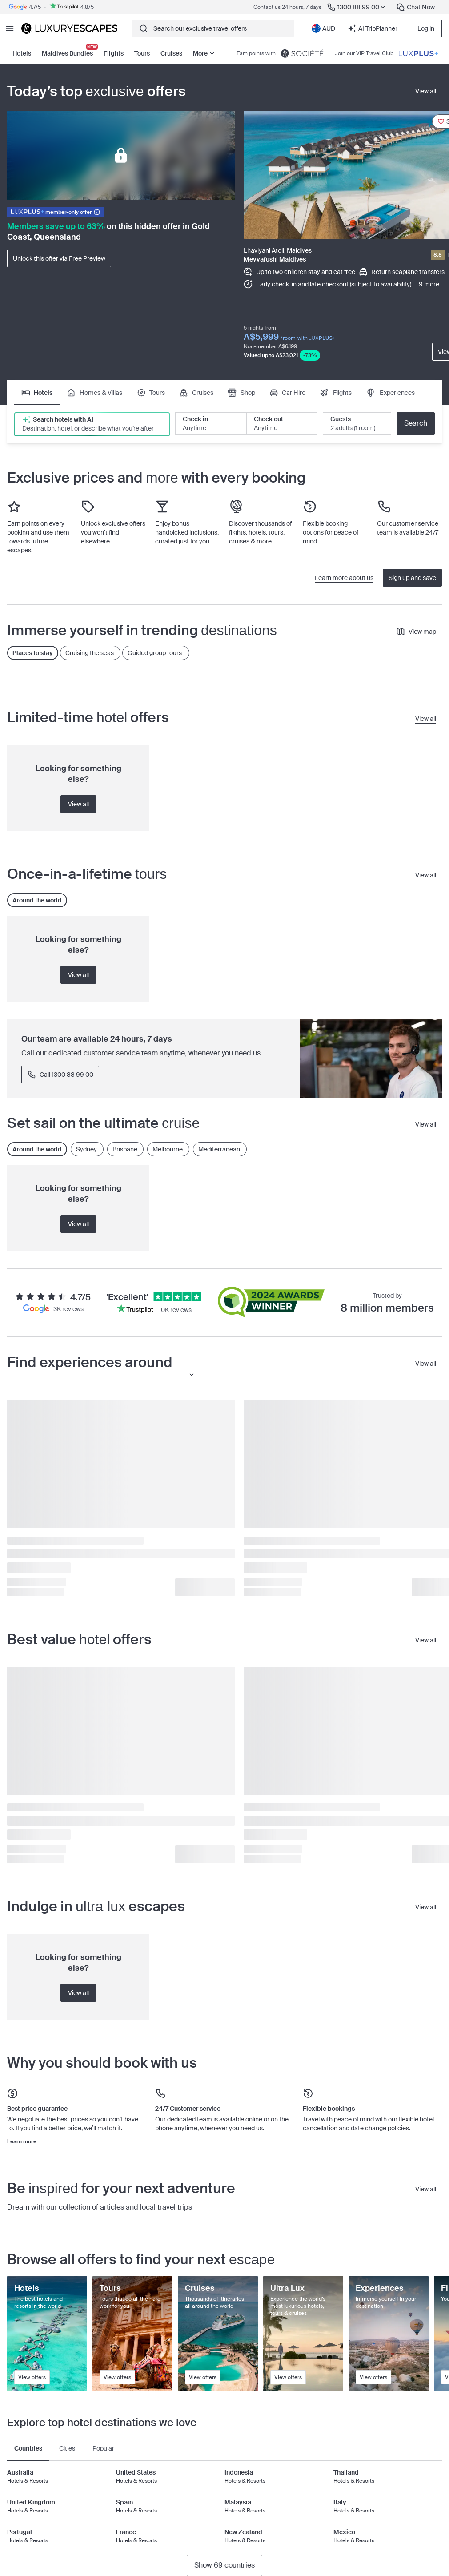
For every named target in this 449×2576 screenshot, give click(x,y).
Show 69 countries (224, 2565)
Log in (425, 28)
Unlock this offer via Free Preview (59, 258)
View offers (32, 2377)
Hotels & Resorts (27, 2480)
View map (416, 631)
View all (78, 804)
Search (415, 423)
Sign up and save (412, 578)
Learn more (21, 2141)
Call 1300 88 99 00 (60, 1074)
